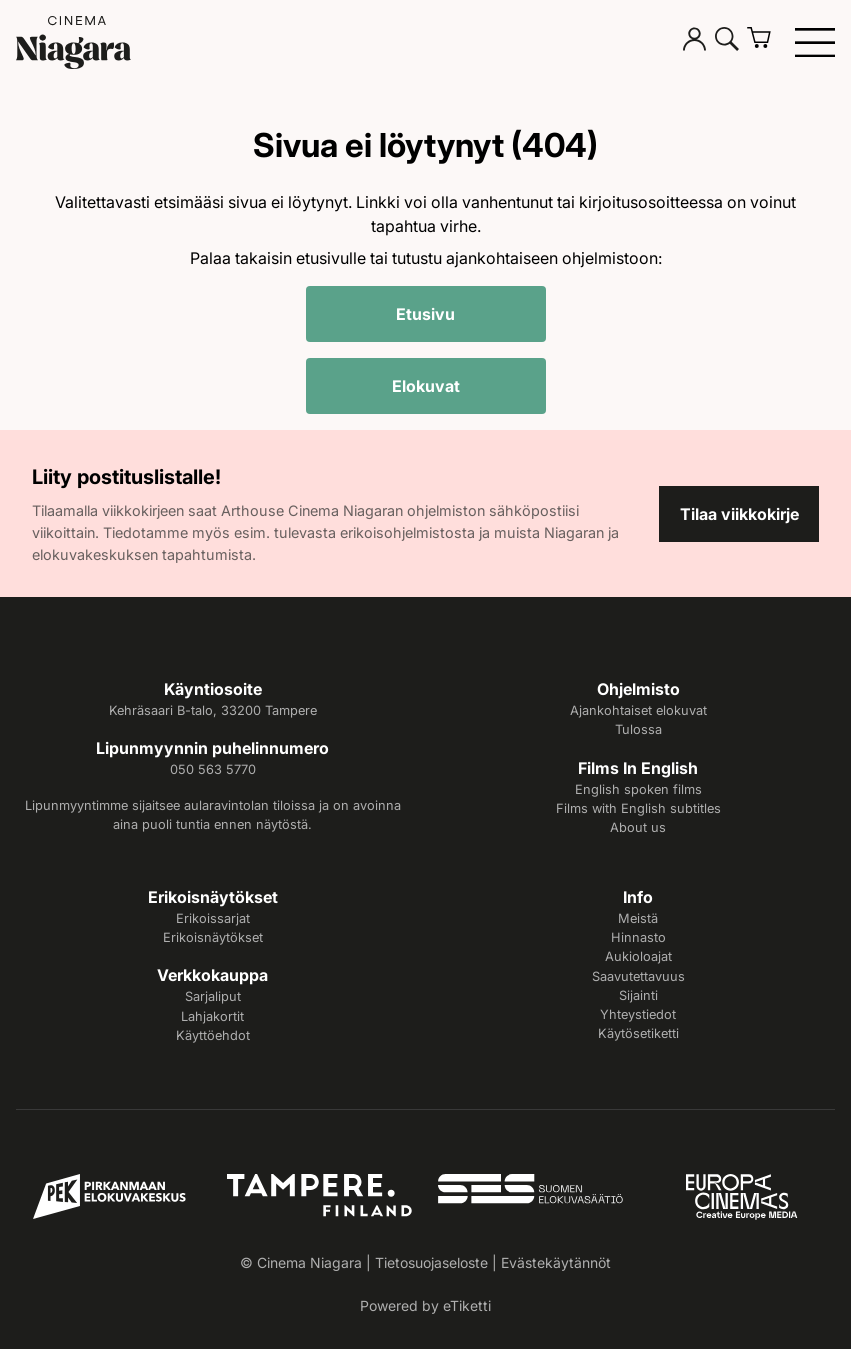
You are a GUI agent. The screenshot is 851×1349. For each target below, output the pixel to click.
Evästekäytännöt (556, 1262)
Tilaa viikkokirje (739, 514)
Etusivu (425, 314)
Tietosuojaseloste (431, 1262)
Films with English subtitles (638, 808)
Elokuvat (426, 386)
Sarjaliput (213, 996)
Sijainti (638, 995)
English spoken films (638, 789)
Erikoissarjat (213, 918)
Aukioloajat (638, 956)
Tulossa (638, 729)
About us (638, 827)
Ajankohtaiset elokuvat (638, 710)
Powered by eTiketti (425, 1305)
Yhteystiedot (638, 1014)
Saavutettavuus (638, 976)
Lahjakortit (212, 1016)
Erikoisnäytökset (213, 937)
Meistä (638, 918)
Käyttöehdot (213, 1035)
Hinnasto (638, 937)
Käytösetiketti (638, 1033)
